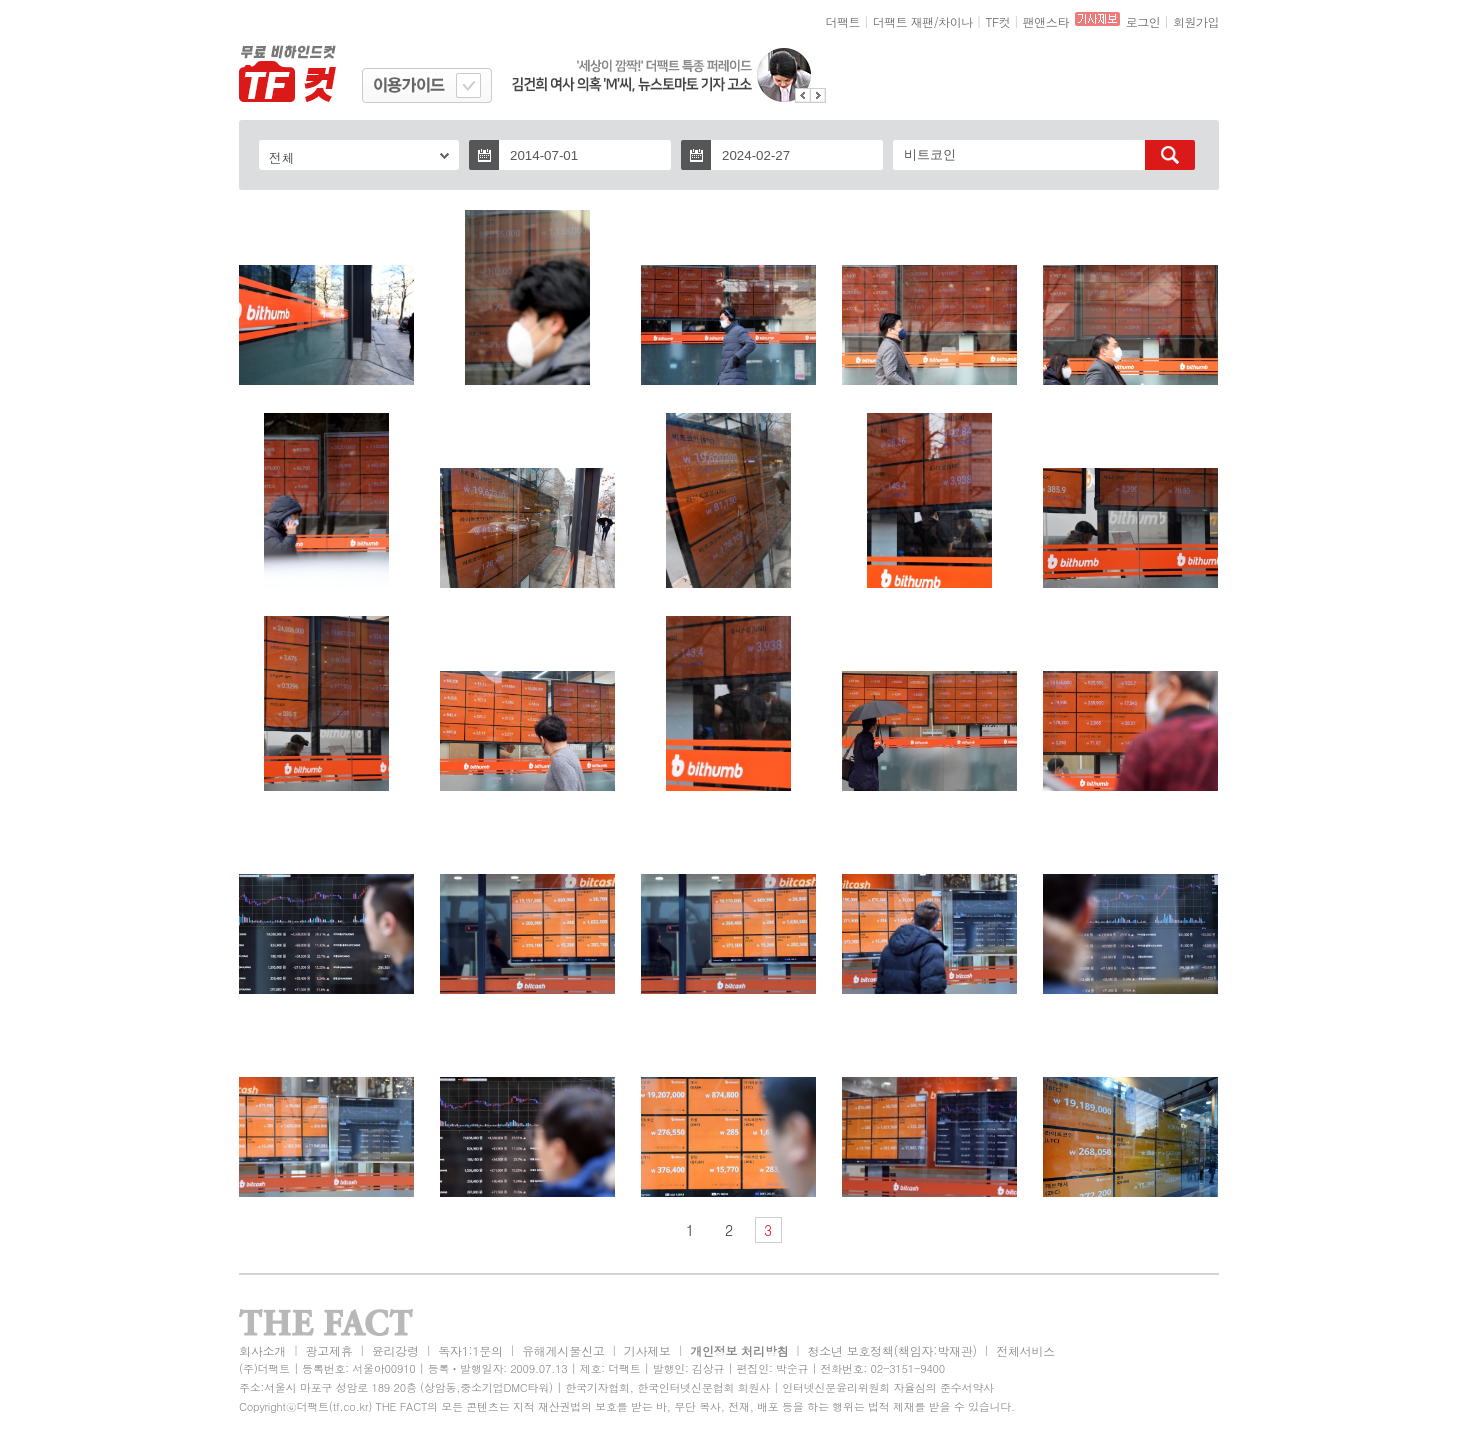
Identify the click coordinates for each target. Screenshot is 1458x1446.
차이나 (955, 21)
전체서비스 (1025, 1350)
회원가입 (1196, 21)
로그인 (1143, 21)
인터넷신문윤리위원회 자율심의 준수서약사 (888, 1387)
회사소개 (262, 1350)
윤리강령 (395, 1350)
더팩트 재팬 (903, 21)
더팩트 (843, 21)
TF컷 (997, 21)
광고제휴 (328, 1350)
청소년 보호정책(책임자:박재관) (892, 1350)
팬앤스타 (1046, 21)
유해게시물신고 (563, 1350)
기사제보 (647, 1350)
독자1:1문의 (470, 1350)
